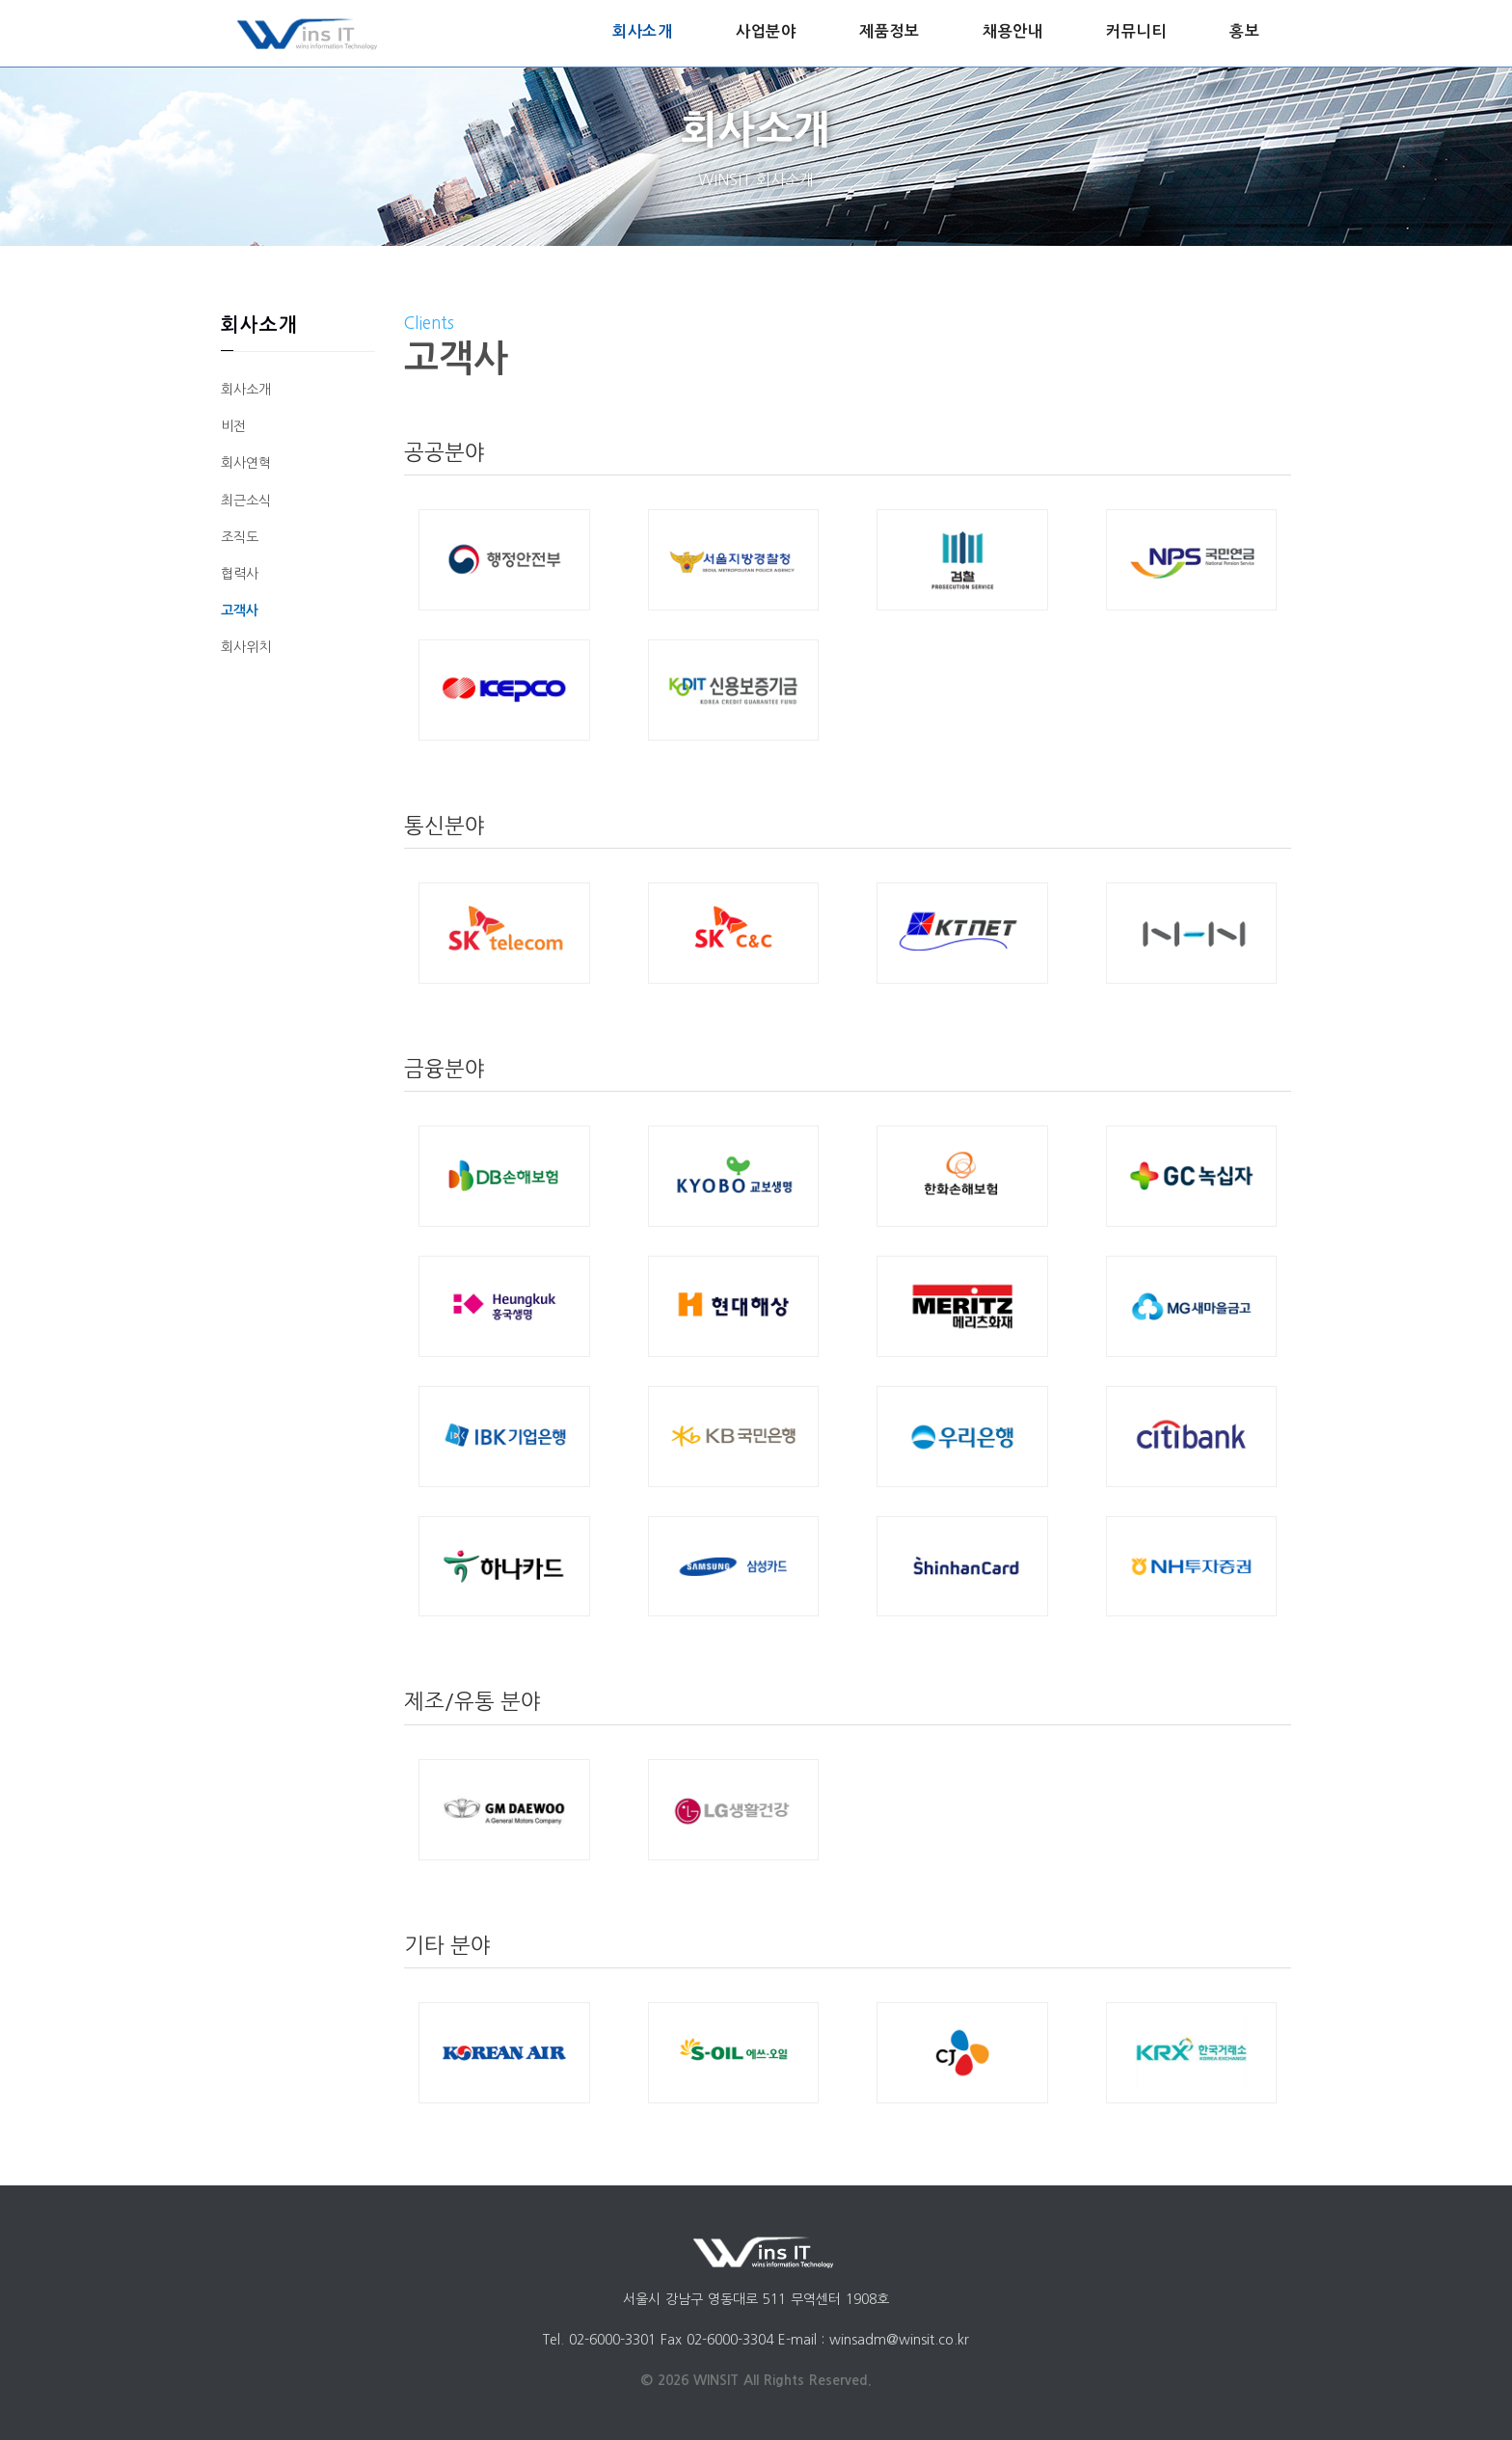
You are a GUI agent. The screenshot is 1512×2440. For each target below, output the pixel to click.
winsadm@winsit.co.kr (899, 2339)
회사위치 (246, 647)
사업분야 (766, 31)
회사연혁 (246, 463)
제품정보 (889, 31)
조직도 (239, 537)
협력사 (239, 574)
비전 (233, 426)
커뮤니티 (1136, 31)
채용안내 (1012, 31)
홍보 (1244, 31)
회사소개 (642, 31)
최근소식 (246, 500)
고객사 (239, 610)
